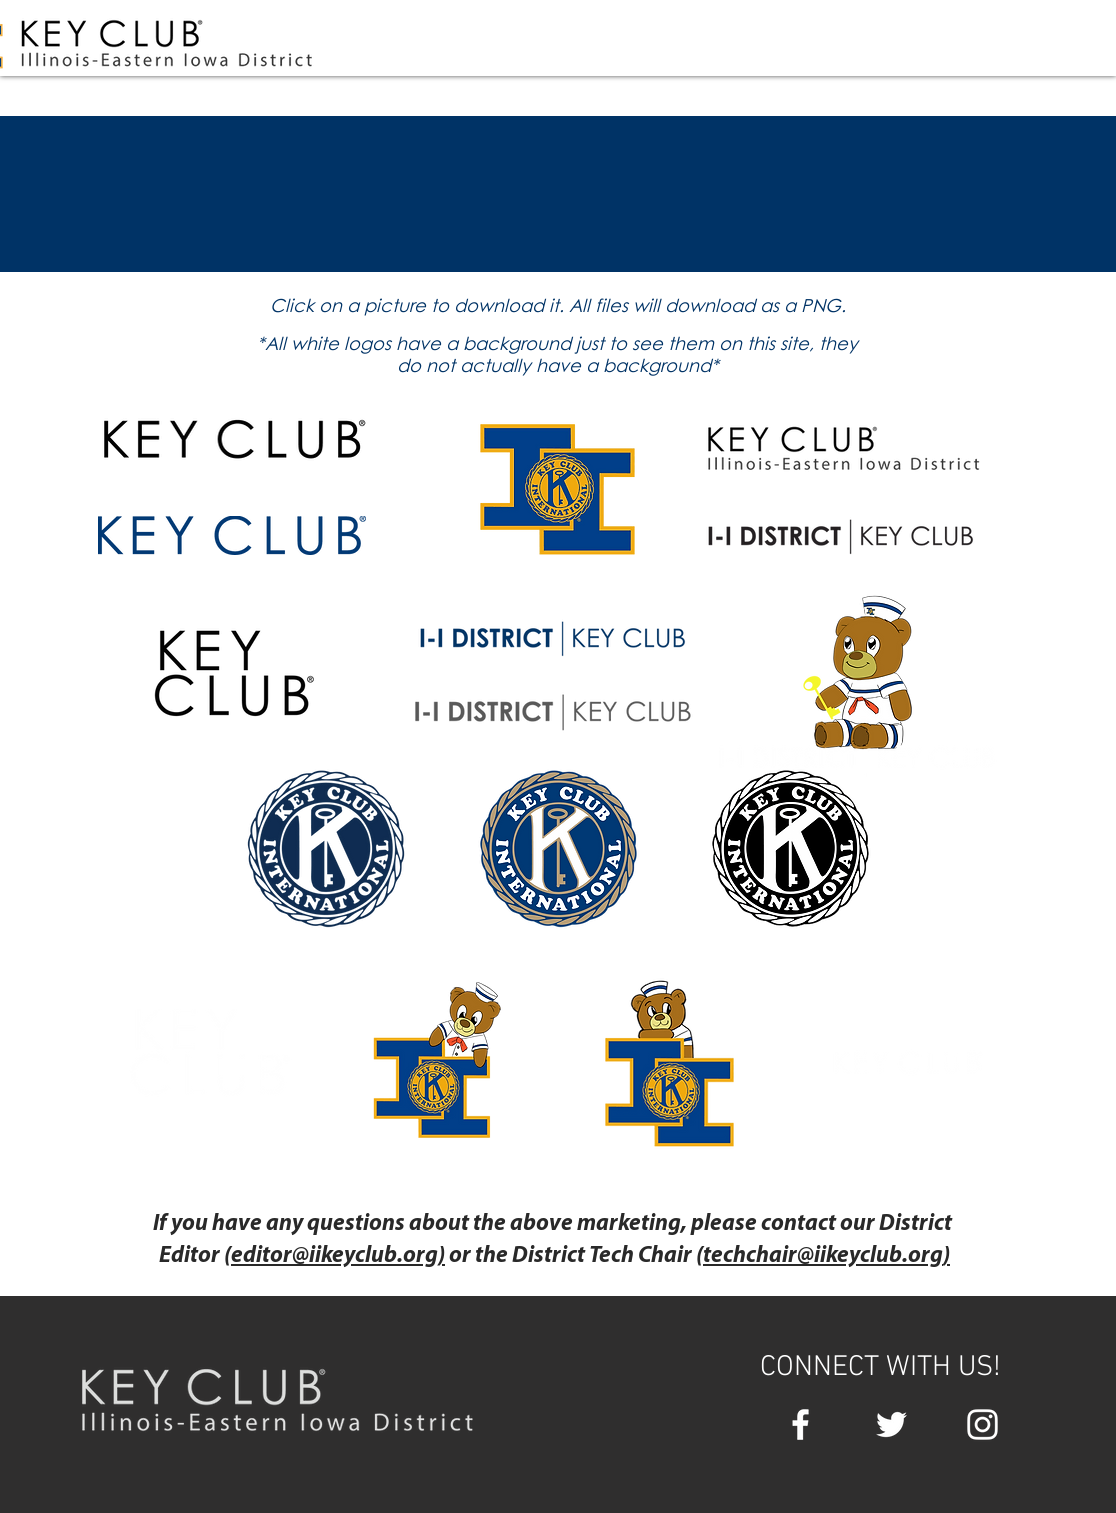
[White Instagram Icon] (982, 1424)
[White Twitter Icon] (891, 1424)
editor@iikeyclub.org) (338, 1256)
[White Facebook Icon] (800, 1424)
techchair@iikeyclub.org (823, 1256)
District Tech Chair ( (607, 1256)
